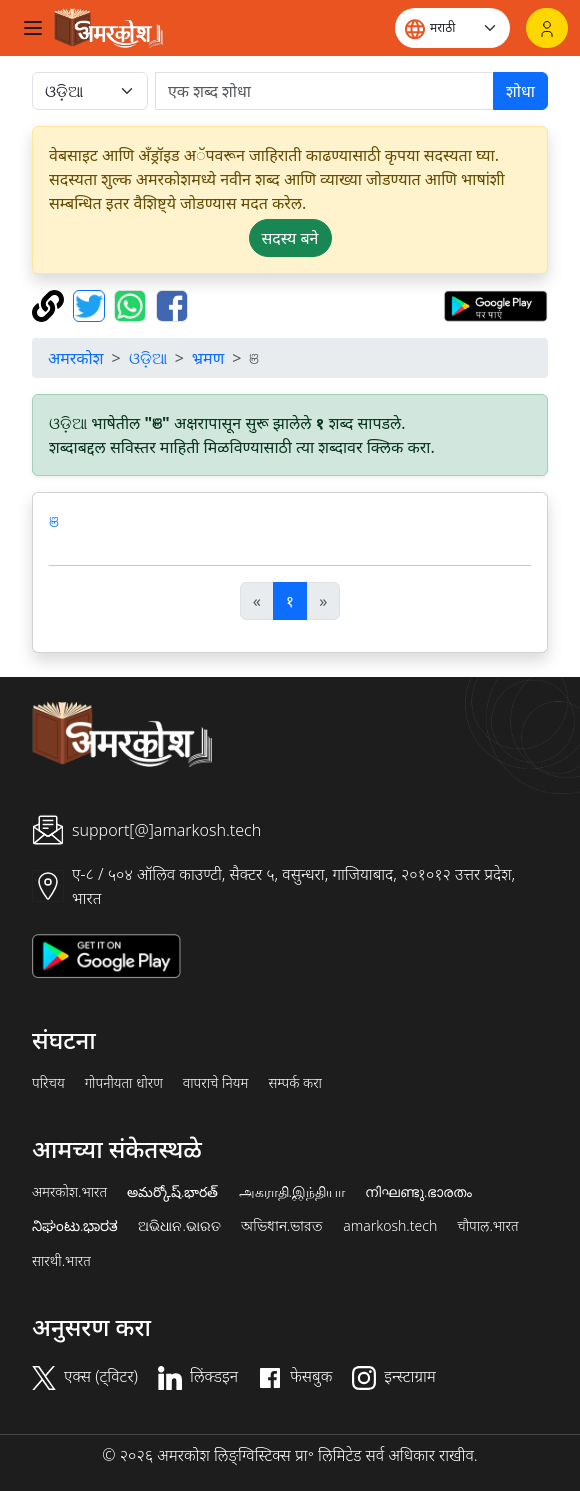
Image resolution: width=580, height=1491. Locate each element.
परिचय (48, 1083)
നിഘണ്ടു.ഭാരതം (418, 1192)
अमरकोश (76, 358)
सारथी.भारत (61, 1261)
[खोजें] (324, 91)
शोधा (520, 91)
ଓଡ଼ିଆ (148, 358)
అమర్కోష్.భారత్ (172, 1192)
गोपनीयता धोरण (124, 1083)
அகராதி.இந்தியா (292, 1192)
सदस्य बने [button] (290, 238)
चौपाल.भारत (487, 1226)
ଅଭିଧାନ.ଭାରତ (179, 1226)
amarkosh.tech (390, 1226)
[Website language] (452, 28)
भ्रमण (208, 358)
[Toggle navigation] (33, 28)
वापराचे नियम (216, 1083)
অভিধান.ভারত (282, 1226)
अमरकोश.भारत (69, 1192)
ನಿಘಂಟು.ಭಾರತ (75, 1226)
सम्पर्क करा (295, 1083)
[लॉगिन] (547, 28)
